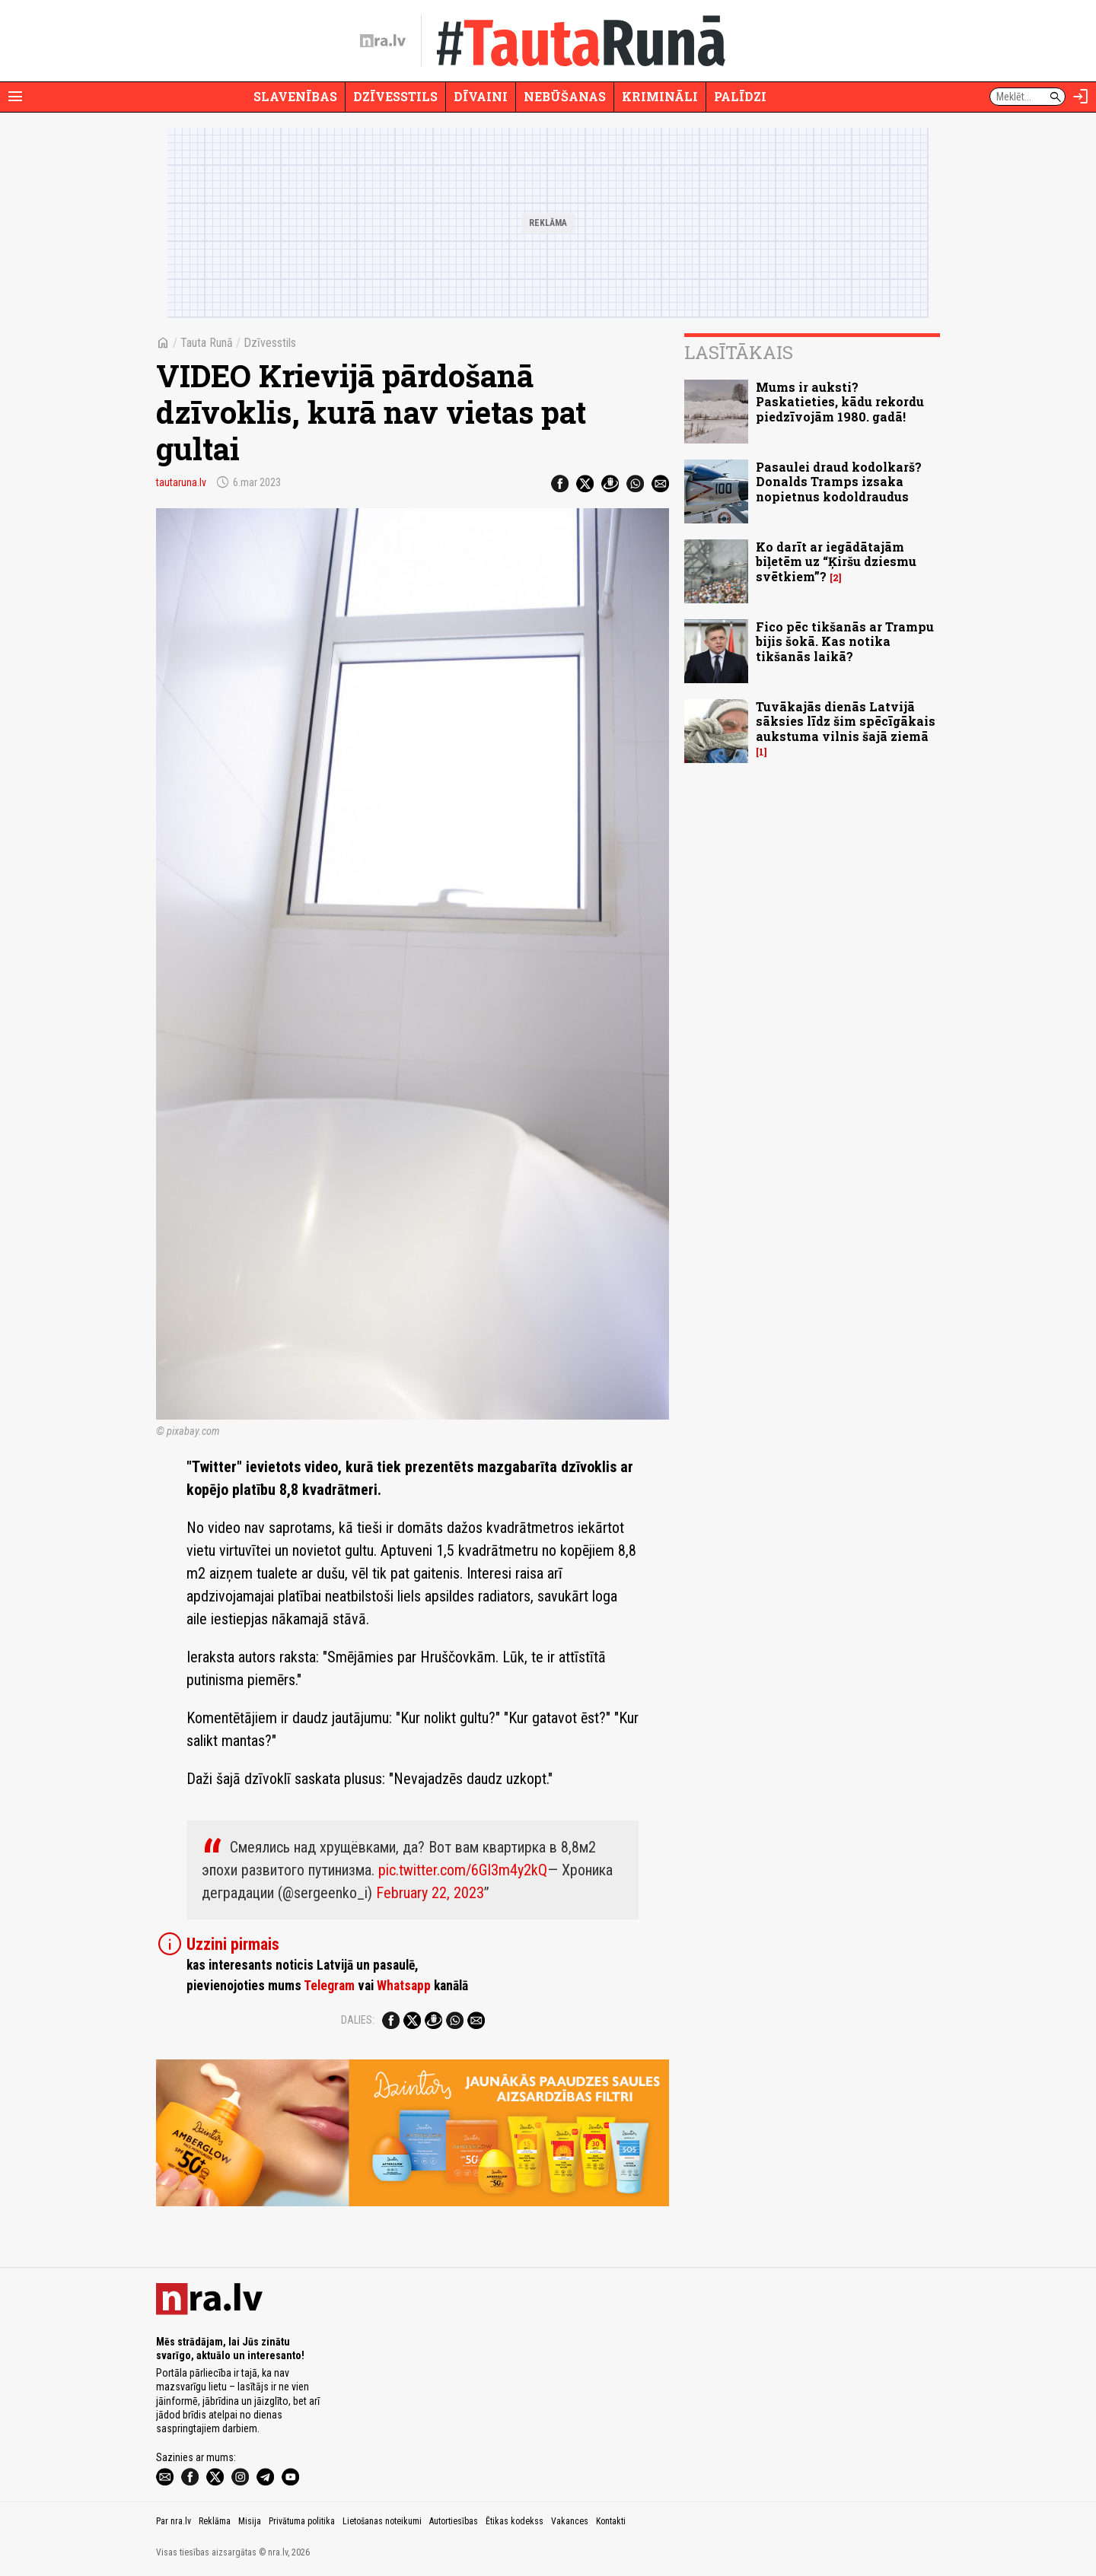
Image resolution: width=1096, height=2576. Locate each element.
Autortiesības (453, 2521)
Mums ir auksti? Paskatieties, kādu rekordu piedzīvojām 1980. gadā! (840, 401)
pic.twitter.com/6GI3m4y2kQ (462, 1870)
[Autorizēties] (1081, 96)
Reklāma (215, 2521)
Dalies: (357, 2020)
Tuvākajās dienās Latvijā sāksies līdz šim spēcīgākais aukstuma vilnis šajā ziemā (845, 720)
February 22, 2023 (430, 1893)
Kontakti (611, 2521)
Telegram (329, 1985)
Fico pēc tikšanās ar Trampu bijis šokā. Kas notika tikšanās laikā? (845, 641)
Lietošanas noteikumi (382, 2521)
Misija (249, 2521)
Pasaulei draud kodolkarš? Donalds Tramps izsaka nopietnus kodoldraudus (839, 481)
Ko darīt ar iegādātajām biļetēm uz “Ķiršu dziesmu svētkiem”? (836, 561)
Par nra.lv (173, 2521)
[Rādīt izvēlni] (15, 96)
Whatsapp (404, 1985)
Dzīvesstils (395, 96)
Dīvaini (481, 96)
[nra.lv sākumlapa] (383, 41)
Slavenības (295, 96)
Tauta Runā (206, 343)
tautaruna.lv (181, 482)
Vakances (569, 2521)
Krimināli (660, 96)
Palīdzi (740, 96)
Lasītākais (738, 352)
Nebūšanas (565, 96)
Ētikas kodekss (514, 2521)
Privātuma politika (302, 2521)
